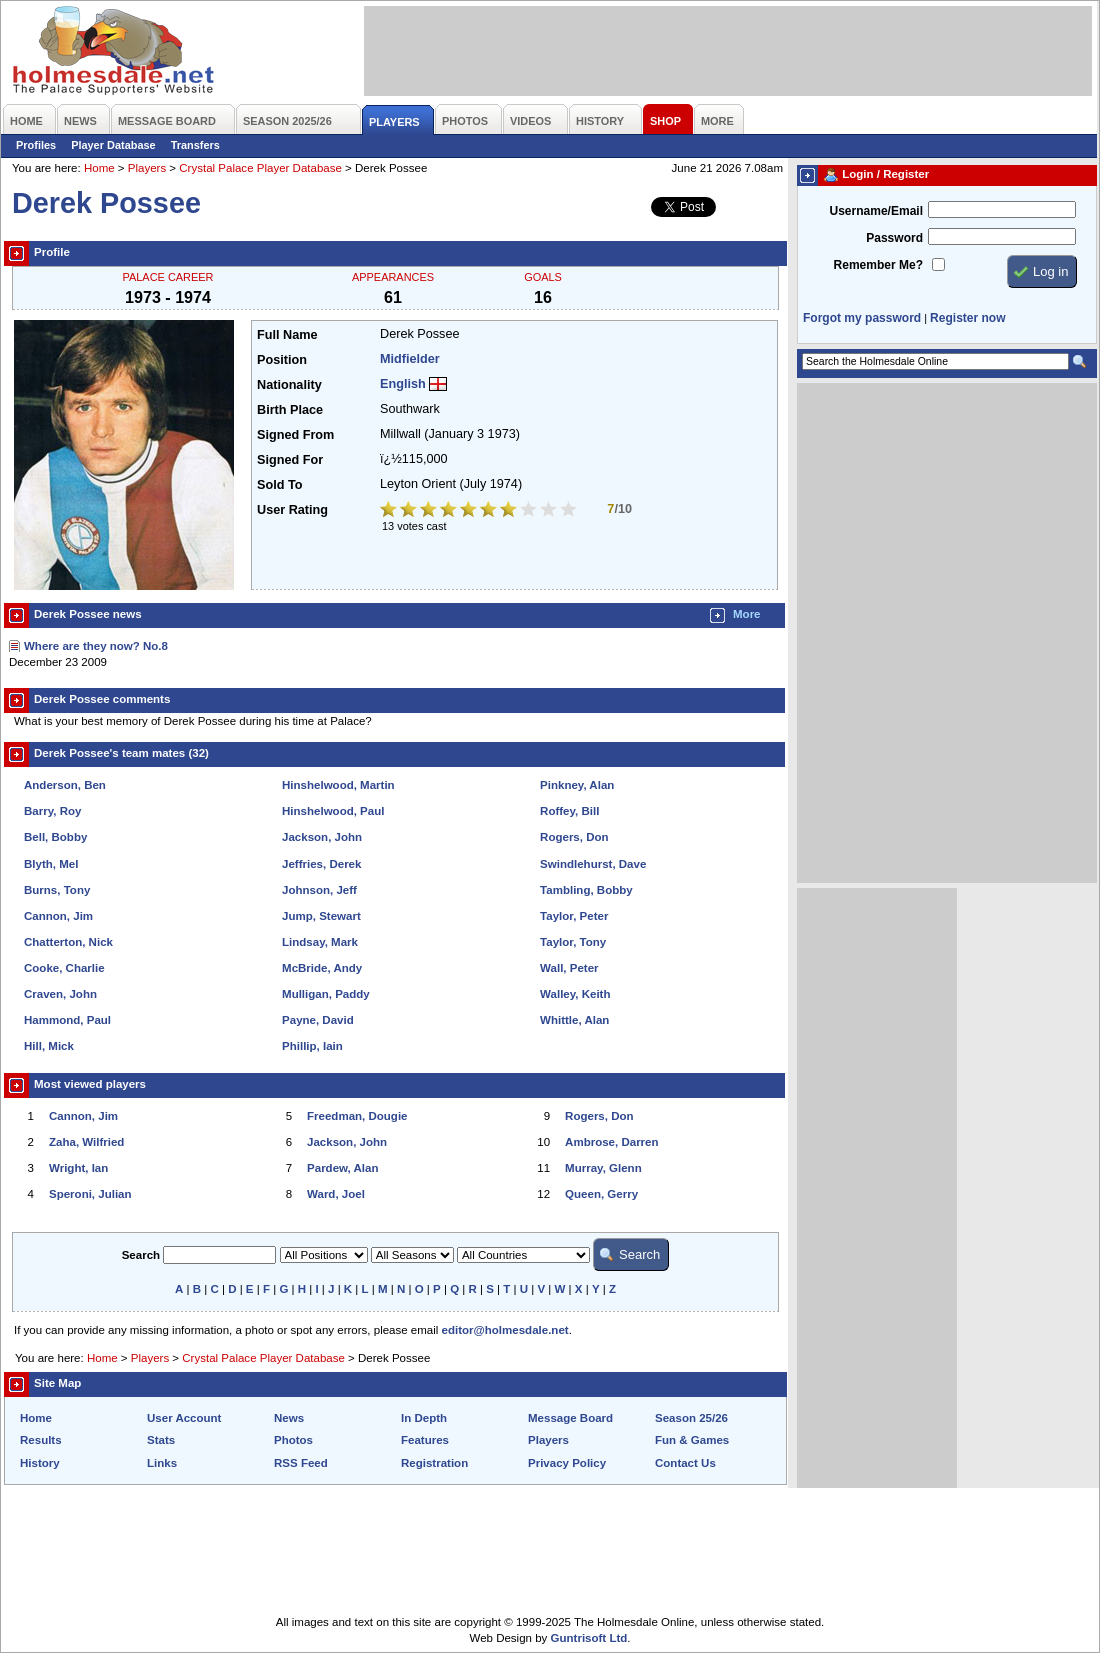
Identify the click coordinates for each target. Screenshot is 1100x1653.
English (403, 384)
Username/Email (876, 211)
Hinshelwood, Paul (333, 811)
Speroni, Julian (90, 1194)
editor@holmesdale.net (505, 1330)
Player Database (113, 145)
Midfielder (410, 359)
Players (147, 168)
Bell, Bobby (55, 837)
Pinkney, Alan (577, 785)
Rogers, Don (574, 837)
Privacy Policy (567, 1463)
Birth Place (290, 410)
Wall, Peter (569, 968)
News (289, 1418)
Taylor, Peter (574, 916)
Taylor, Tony (573, 942)
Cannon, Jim (58, 916)
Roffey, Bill (569, 811)
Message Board (570, 1418)
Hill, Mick (49, 1046)
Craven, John (60, 994)
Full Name (287, 335)
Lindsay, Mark (320, 942)
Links (162, 1463)
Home (99, 168)
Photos (293, 1440)
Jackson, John (322, 837)
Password (894, 238)
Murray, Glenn (603, 1168)
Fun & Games (692, 1440)
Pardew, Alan (342, 1168)
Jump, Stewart (321, 916)
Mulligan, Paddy (326, 994)
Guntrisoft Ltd (589, 1638)
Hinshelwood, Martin (338, 785)
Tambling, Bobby (586, 890)
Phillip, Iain (312, 1046)
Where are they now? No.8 (96, 646)
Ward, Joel (336, 1194)
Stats (161, 1440)
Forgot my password (862, 318)
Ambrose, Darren (611, 1142)
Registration (434, 1463)
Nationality (289, 385)
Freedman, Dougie (357, 1116)
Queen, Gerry (601, 1194)
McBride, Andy (322, 968)
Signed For (290, 460)
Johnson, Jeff (319, 890)
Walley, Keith (575, 994)
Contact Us (685, 1463)
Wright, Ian (78, 1168)
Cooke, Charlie (64, 968)
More (747, 614)
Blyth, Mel (51, 864)
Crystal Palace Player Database (260, 168)
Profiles (36, 145)
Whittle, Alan (574, 1020)
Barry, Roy (52, 811)
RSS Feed (301, 1463)
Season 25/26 (691, 1418)
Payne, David (318, 1020)
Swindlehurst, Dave (593, 864)
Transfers (195, 145)
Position (282, 360)
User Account (184, 1418)
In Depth (424, 1418)
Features (425, 1440)
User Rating (292, 510)
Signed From (295, 435)
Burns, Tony (57, 890)
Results (41, 1440)
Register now (967, 318)
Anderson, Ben (65, 785)
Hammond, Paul (67, 1020)
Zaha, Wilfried (86, 1142)
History (40, 1463)
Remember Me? (878, 265)
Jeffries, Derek (321, 864)
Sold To (279, 485)
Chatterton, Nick (68, 942)
